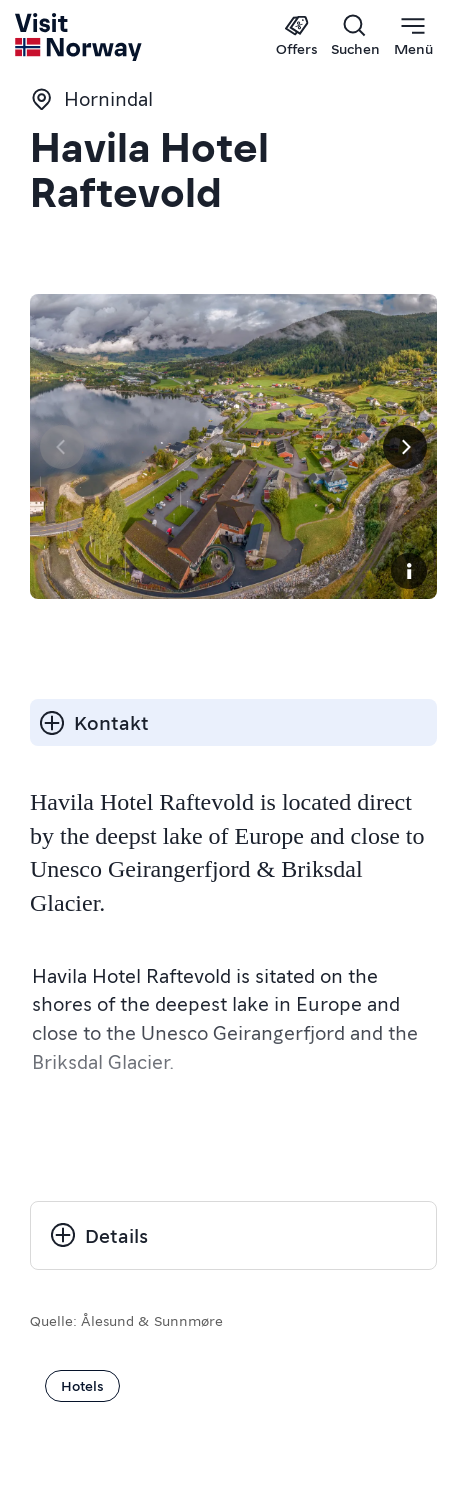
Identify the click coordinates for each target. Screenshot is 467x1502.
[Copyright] (409, 571)
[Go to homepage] (79, 37)
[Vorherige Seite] (62, 447)
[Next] (405, 447)
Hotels (82, 1385)
